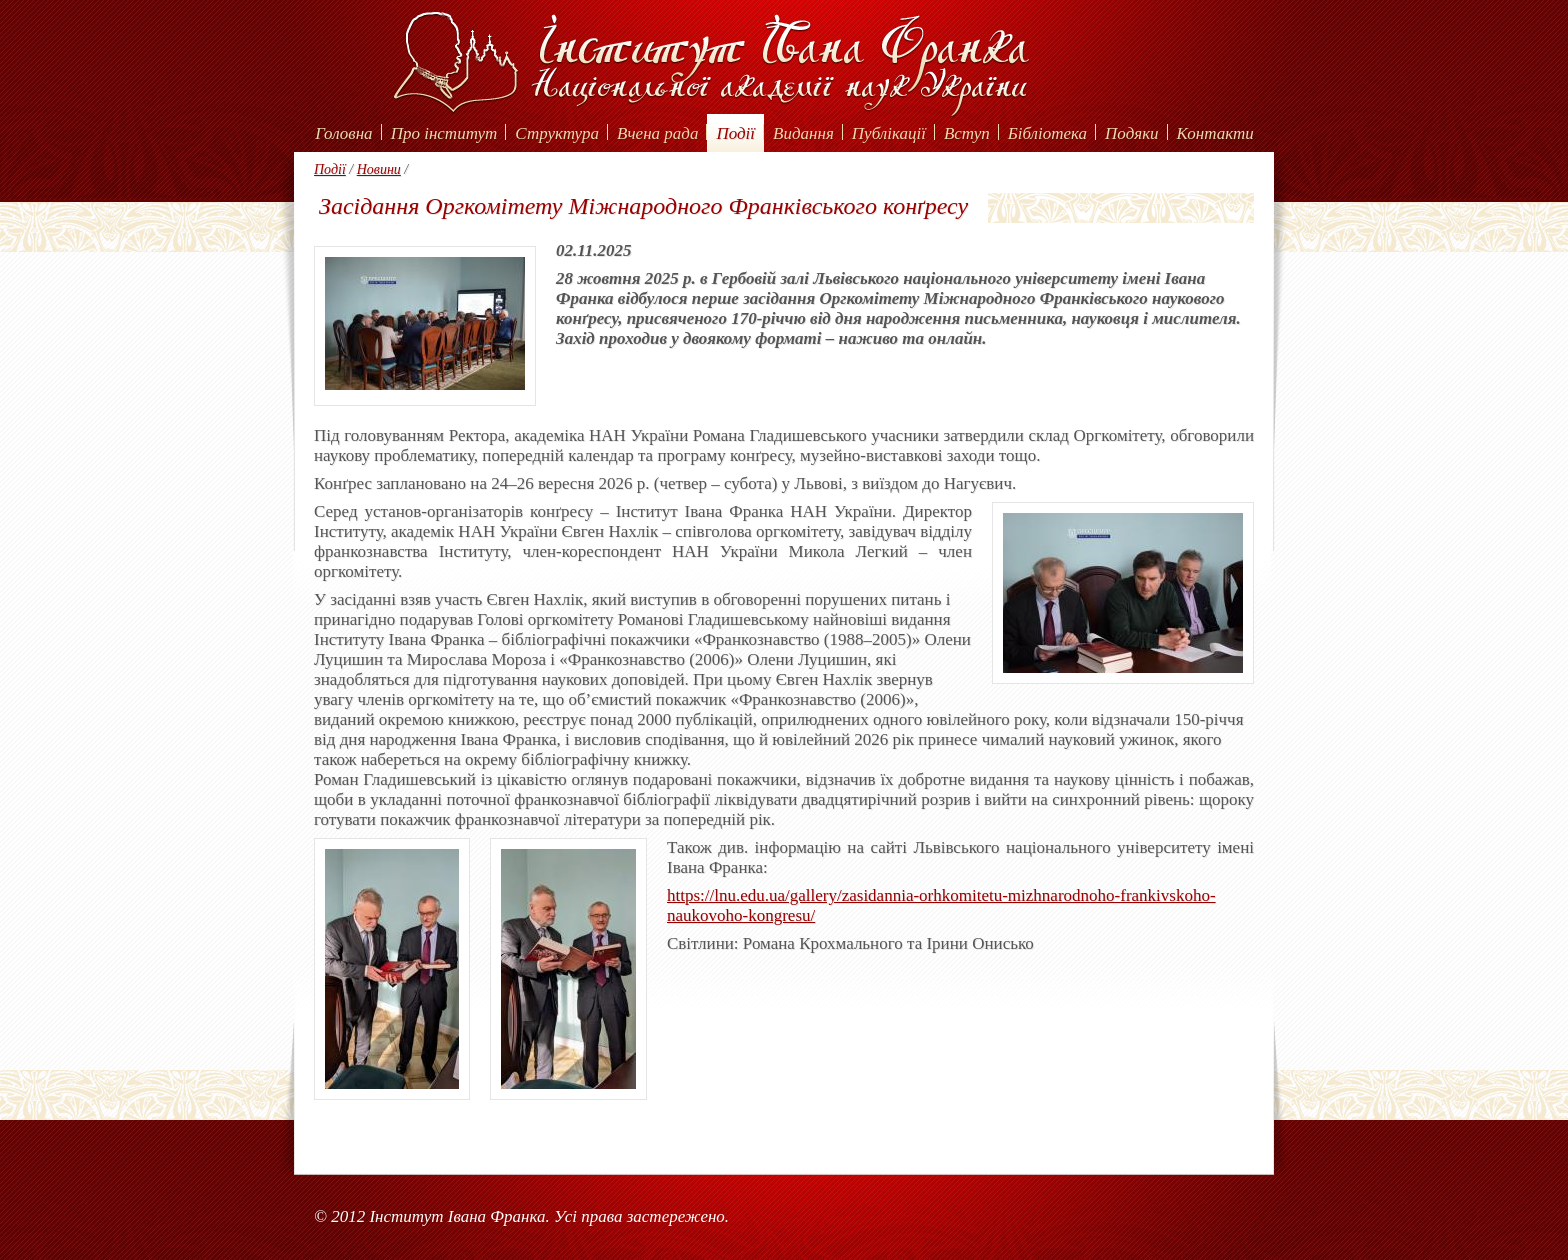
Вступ (967, 133)
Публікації (889, 133)
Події (735, 133)
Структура (557, 133)
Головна (343, 133)
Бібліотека (1047, 133)
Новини (379, 169)
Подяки (1132, 133)
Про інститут (444, 133)
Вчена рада (658, 133)
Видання (803, 133)
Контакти (1215, 133)
